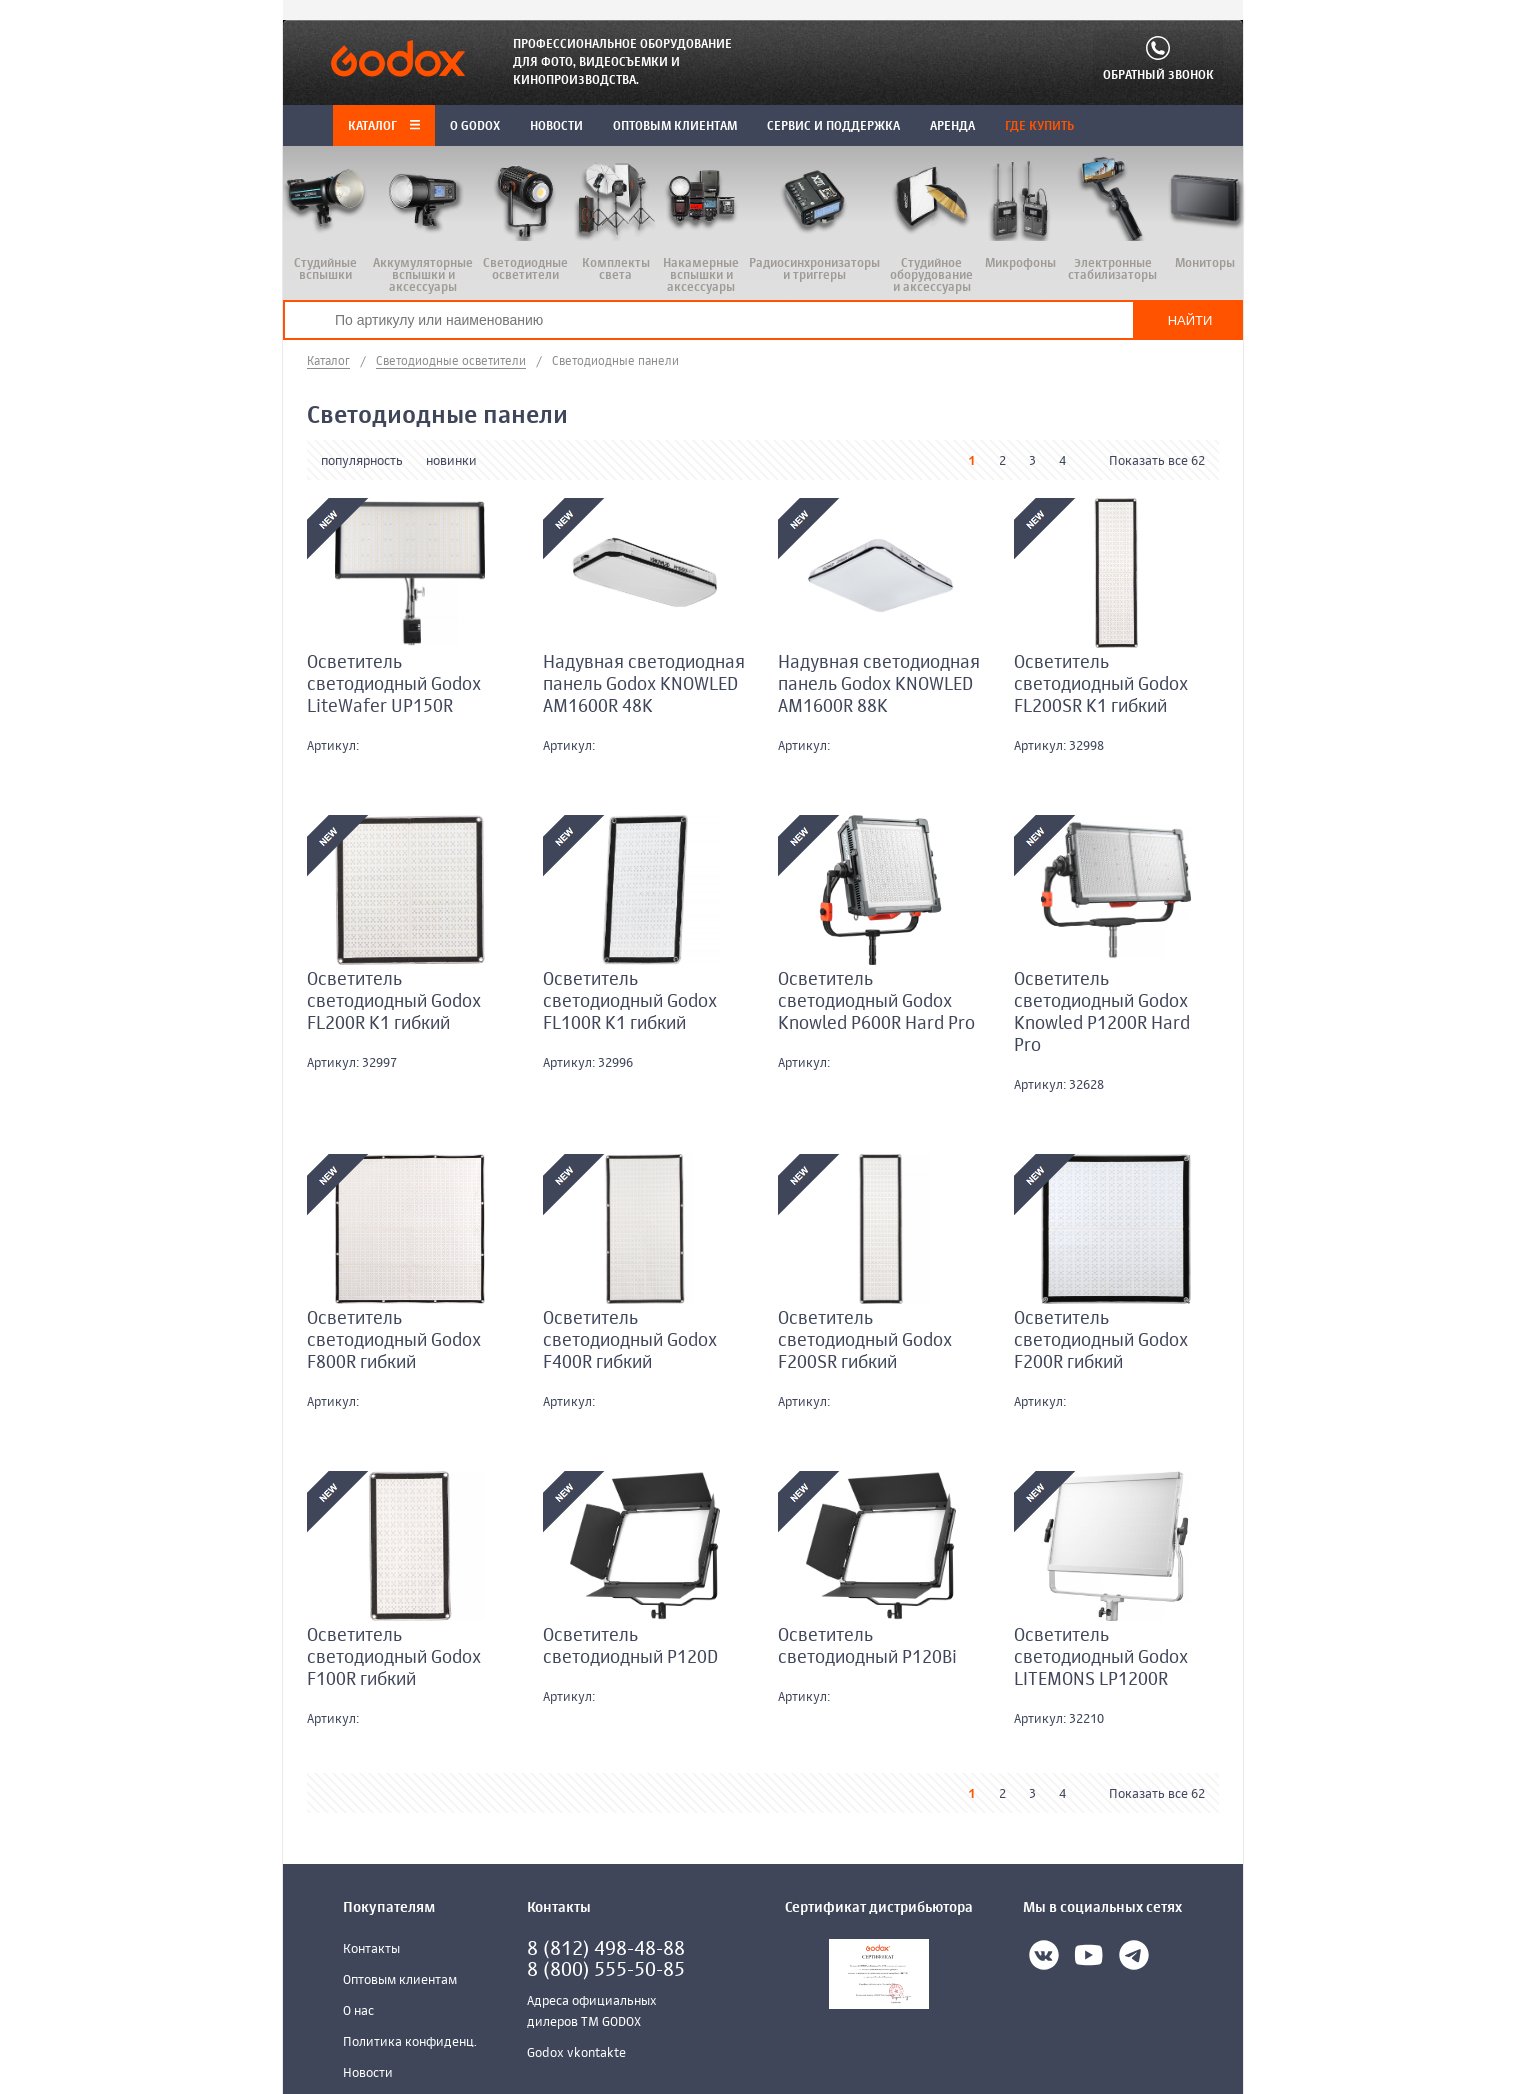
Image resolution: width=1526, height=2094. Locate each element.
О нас (358, 2011)
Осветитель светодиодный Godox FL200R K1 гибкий (394, 1002)
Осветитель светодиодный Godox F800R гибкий (394, 1341)
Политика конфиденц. (410, 2042)
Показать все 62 (1157, 461)
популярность (362, 461)
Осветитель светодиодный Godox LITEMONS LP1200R (1101, 1658)
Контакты (371, 1949)
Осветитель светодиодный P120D (630, 1647)
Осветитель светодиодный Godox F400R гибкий (630, 1341)
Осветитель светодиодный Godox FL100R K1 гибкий (630, 1002)
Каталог (384, 127)
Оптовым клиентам (400, 1980)
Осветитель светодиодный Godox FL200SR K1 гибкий (1101, 685)
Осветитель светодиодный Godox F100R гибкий (394, 1658)
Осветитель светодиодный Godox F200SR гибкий (865, 1341)
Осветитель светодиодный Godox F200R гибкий (1101, 1341)
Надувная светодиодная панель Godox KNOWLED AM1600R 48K (644, 685)
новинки (451, 461)
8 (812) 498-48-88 (606, 1949)
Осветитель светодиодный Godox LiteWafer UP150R (394, 685)
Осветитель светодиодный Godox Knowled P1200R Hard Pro (1102, 1013)
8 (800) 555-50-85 (606, 1970)
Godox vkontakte (576, 2053)
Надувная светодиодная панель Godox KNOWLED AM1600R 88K (879, 685)
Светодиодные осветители (451, 362)
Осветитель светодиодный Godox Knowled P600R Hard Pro (876, 1002)
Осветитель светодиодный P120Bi (867, 1647)
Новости (368, 2073)
